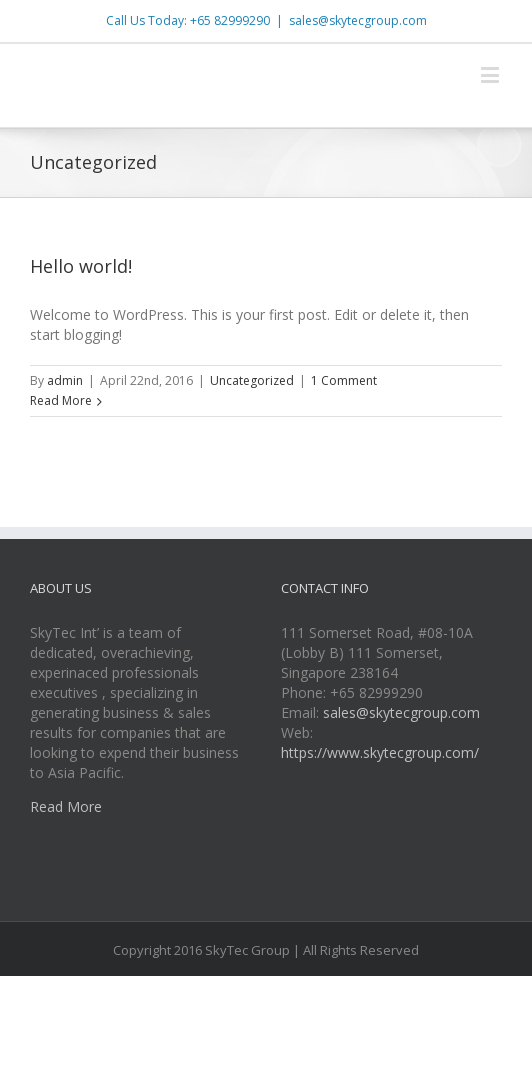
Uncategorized (252, 380)
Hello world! (81, 266)
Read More (61, 400)
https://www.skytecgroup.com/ (380, 752)
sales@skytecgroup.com (358, 20)
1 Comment (344, 380)
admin (65, 380)
